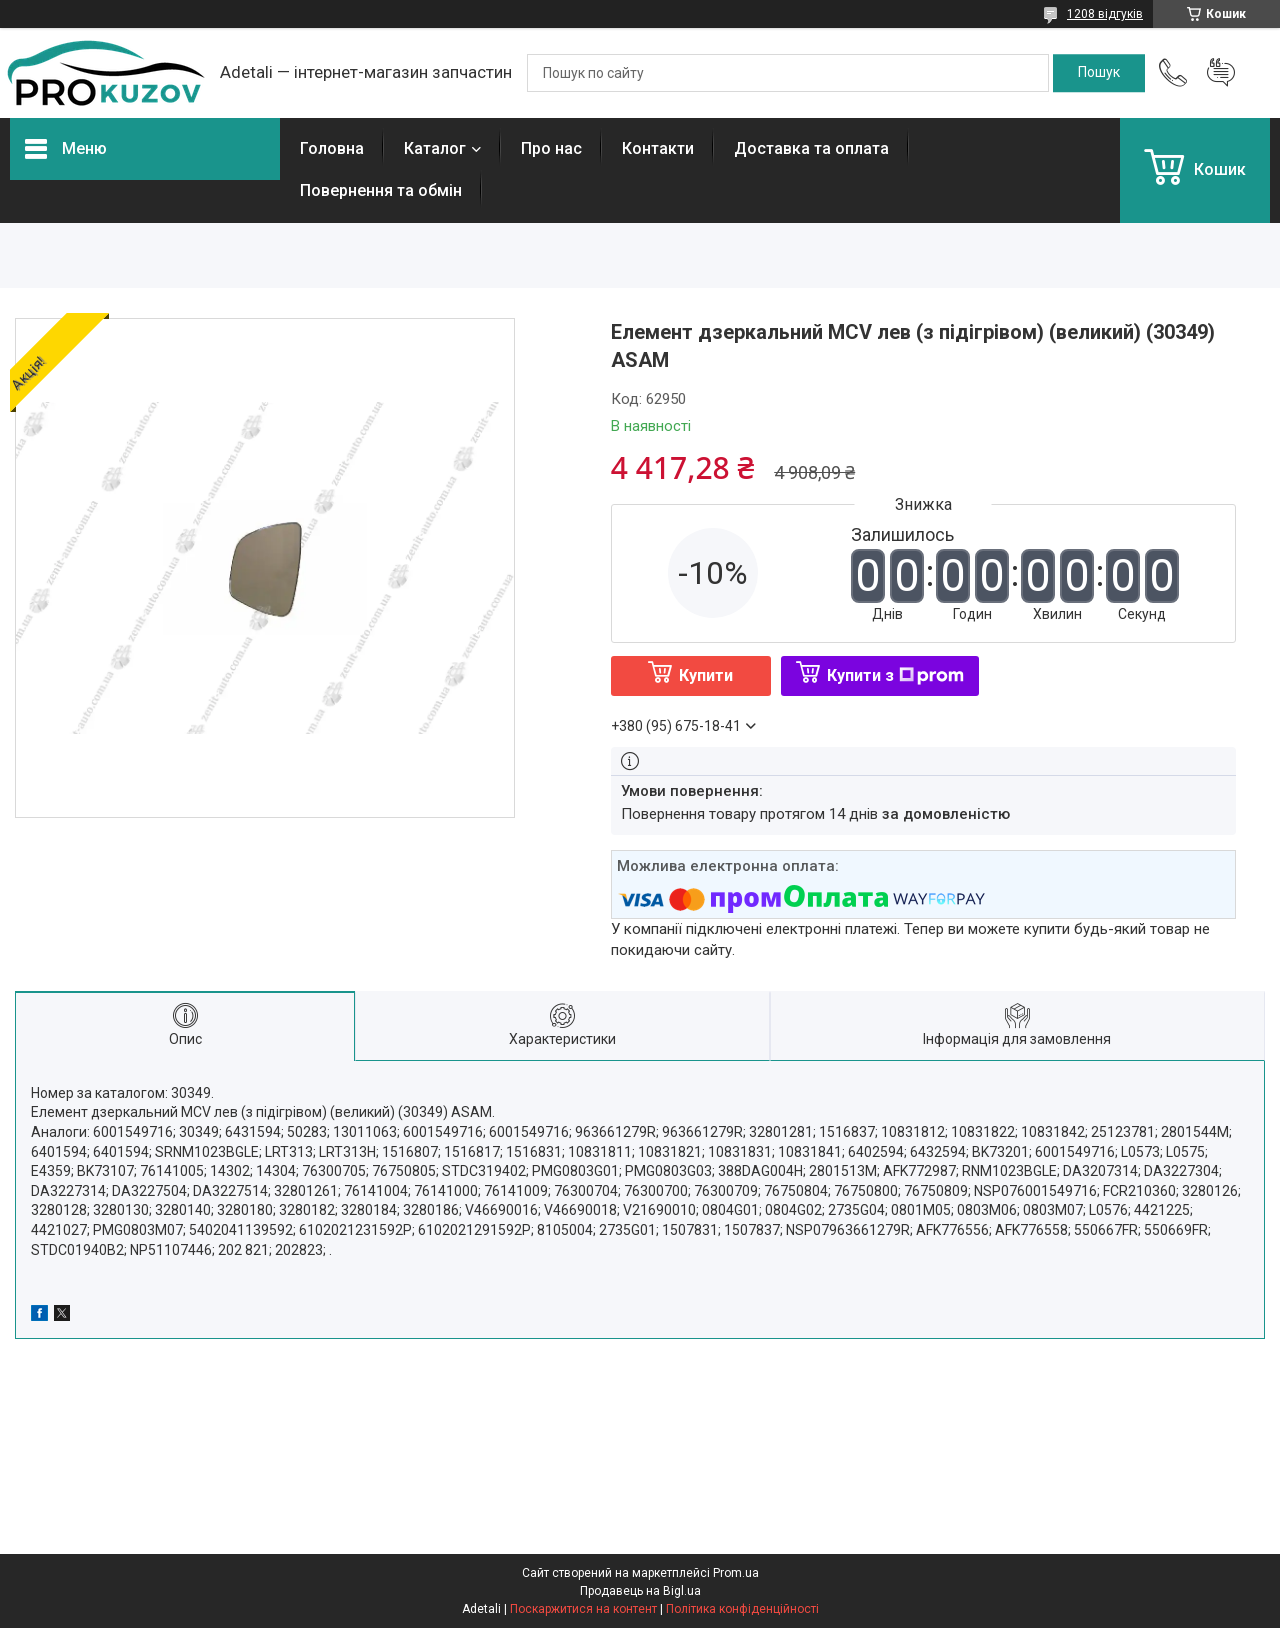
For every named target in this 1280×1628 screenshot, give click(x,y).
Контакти (658, 148)
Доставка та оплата (811, 148)
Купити (706, 675)
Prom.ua (736, 1573)
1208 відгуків (1105, 14)
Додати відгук (1221, 73)
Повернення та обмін (381, 190)
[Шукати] (1099, 73)
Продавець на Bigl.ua (640, 1591)
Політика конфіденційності (742, 1609)
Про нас (551, 148)
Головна (332, 148)
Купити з (895, 675)
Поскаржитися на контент (583, 1609)
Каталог (435, 148)
